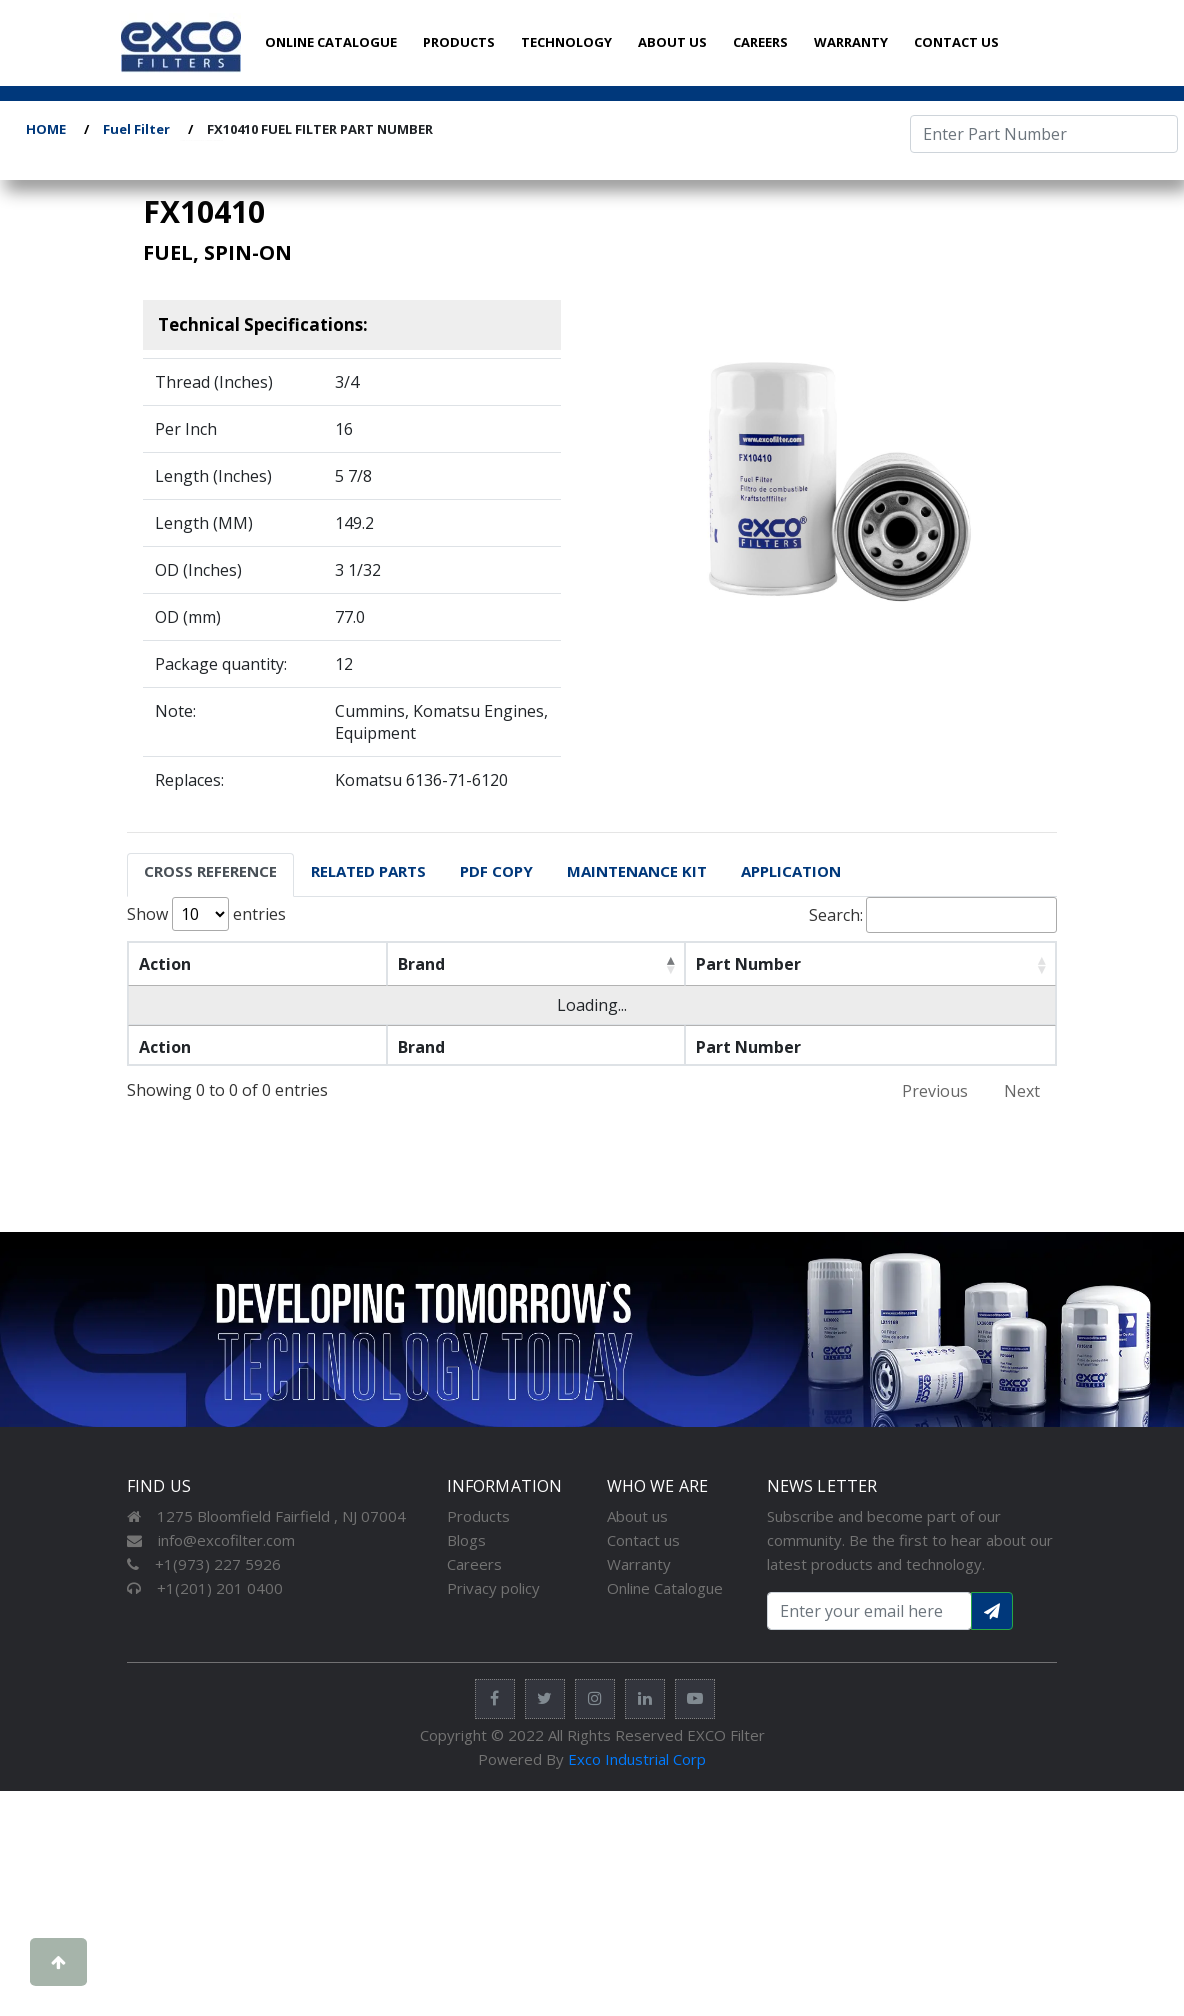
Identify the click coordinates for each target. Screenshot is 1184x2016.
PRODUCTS (459, 42)
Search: (933, 915)
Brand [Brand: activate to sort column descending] (389, 964)
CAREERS (760, 42)
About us (637, 1516)
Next (1022, 1091)
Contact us (643, 1540)
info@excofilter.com (211, 1540)
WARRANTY (851, 42)
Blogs (466, 1540)
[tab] (210, 875)
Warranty (639, 1564)
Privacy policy (493, 1588)
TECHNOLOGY (566, 42)
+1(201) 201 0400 (205, 1588)
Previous (935, 1091)
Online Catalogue (665, 1588)
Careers (474, 1564)
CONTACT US (956, 42)
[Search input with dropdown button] (869, 1611)
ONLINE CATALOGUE (331, 42)
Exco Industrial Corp (637, 1759)
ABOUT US (672, 42)
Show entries (206, 914)
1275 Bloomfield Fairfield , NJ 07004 (266, 1516)
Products (478, 1516)
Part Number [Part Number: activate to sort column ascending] (680, 964)
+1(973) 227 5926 (204, 1564)
